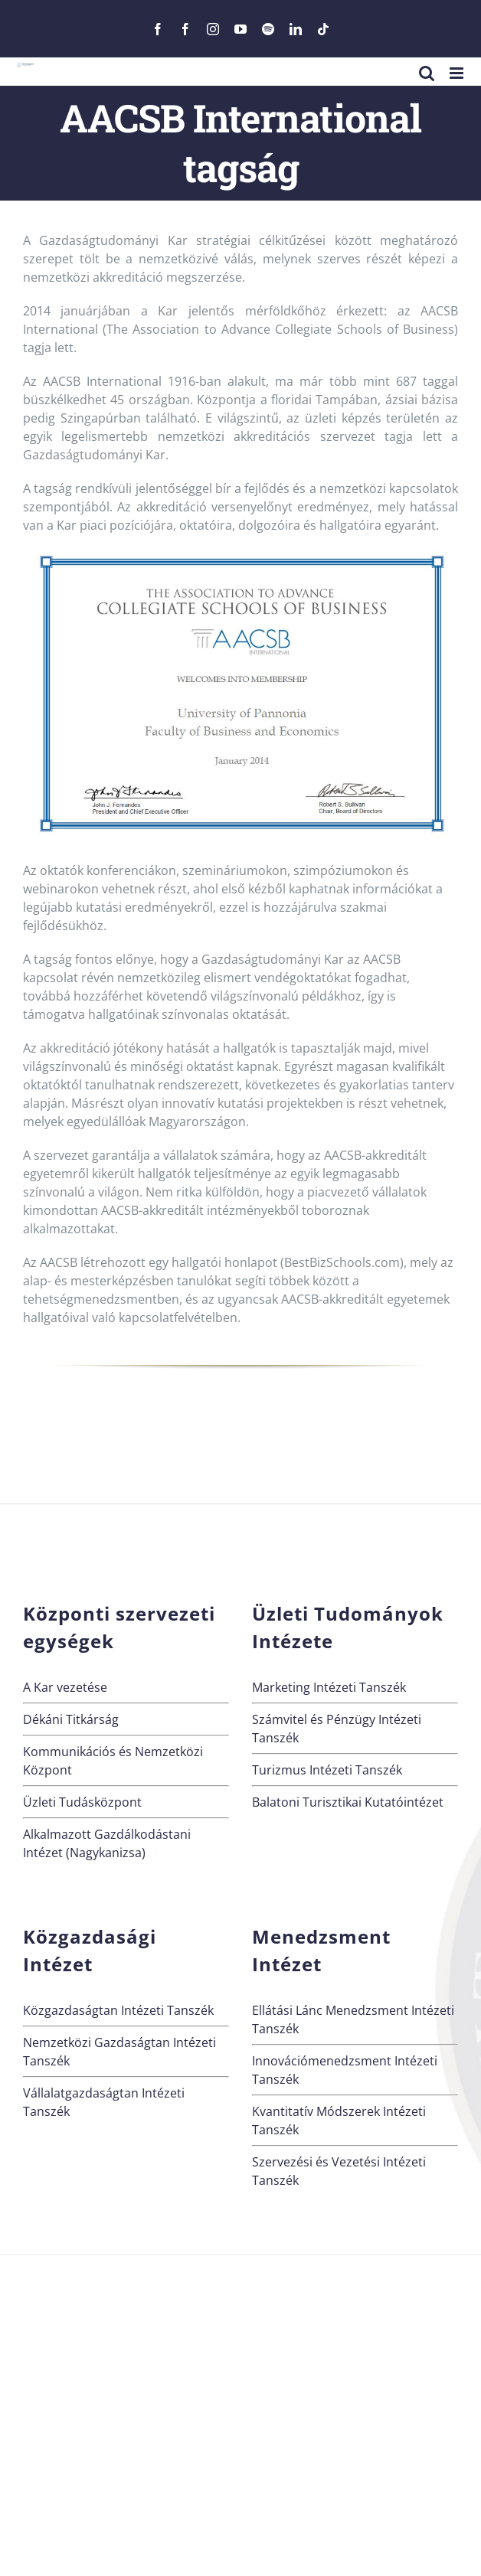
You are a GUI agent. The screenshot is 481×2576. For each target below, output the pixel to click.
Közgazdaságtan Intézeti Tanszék (118, 2010)
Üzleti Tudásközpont (82, 1802)
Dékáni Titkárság (71, 1719)
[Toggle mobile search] (426, 73)
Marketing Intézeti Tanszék (329, 1687)
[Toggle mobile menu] (458, 73)
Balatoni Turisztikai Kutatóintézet (347, 1802)
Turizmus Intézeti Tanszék (327, 1769)
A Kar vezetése (65, 1687)
